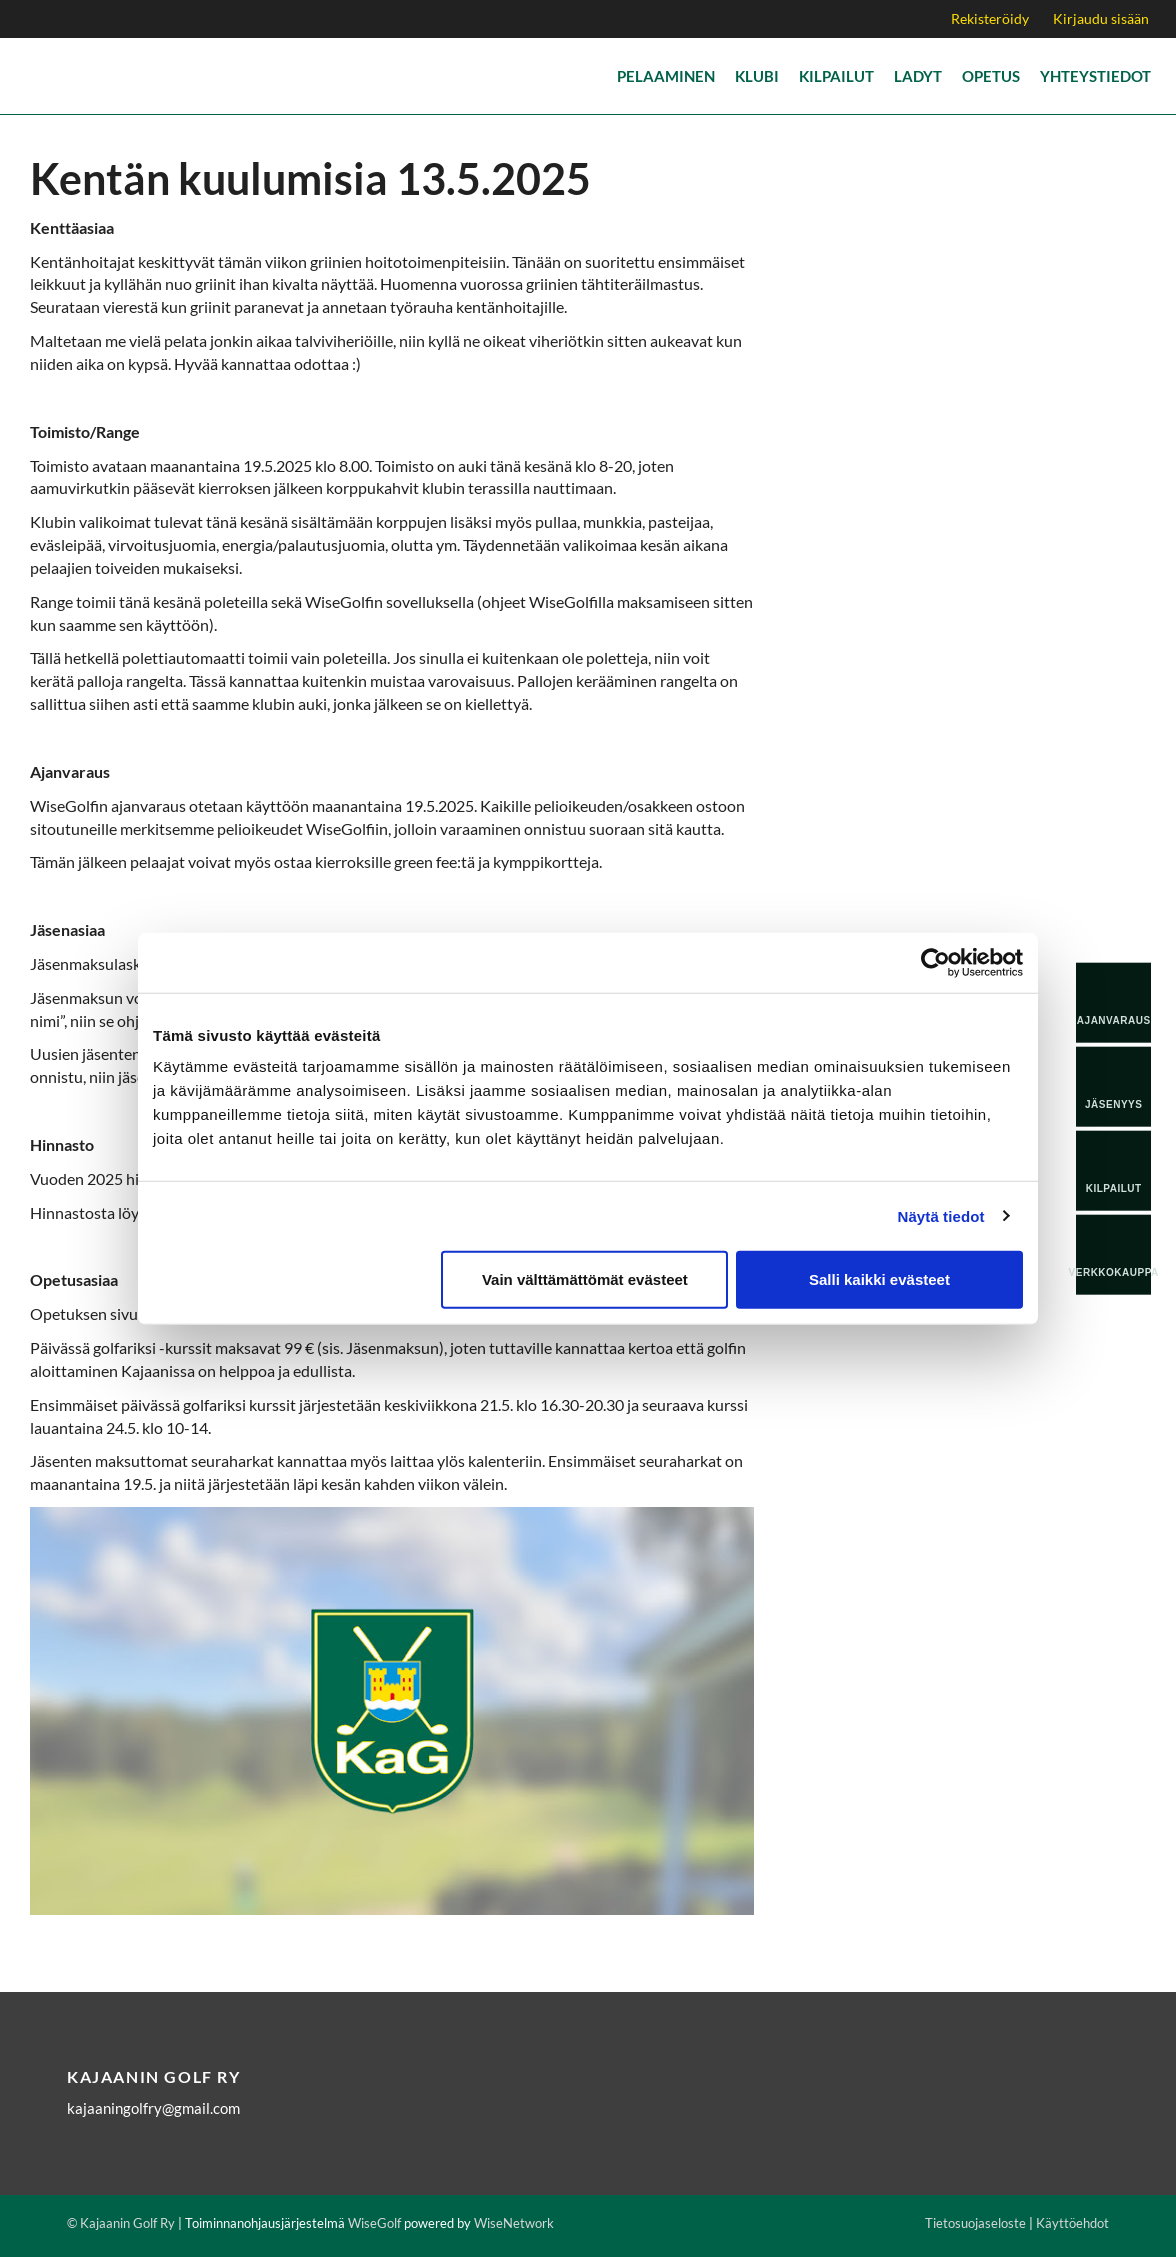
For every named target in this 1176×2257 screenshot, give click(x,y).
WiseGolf (374, 2223)
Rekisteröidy (990, 18)
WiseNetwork (514, 2223)
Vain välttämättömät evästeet (585, 1279)
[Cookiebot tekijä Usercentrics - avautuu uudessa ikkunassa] (935, 962)
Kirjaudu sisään (1101, 18)
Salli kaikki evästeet (879, 1279)
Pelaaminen (666, 76)
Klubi (757, 76)
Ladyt (918, 76)
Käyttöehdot (1072, 2223)
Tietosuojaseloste (975, 2223)
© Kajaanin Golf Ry (121, 2223)
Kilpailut (836, 76)
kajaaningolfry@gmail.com (153, 2108)
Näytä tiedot (941, 1215)
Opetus (991, 76)
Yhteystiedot (1095, 76)
